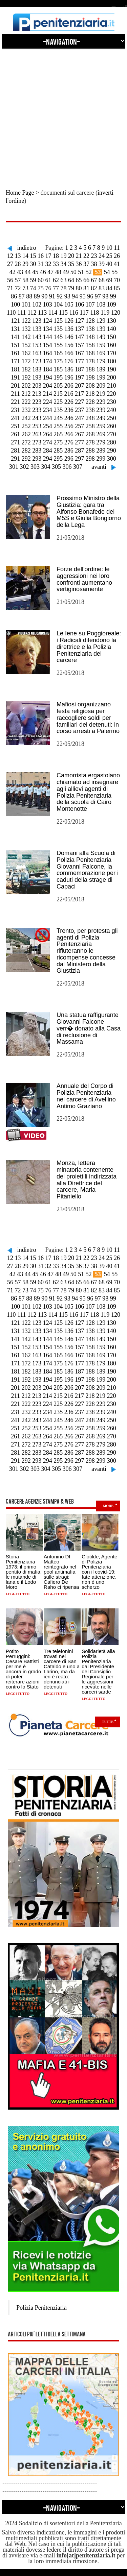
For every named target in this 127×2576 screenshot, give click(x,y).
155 (58, 345)
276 (68, 442)
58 (25, 280)
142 (26, 337)
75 (41, 288)
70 (117, 280)
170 (111, 353)
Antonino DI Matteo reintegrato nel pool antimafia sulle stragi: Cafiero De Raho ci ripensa (61, 1572)
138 (90, 328)
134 (47, 328)
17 (48, 255)
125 (58, 320)
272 (26, 442)
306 (67, 466)
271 (15, 442)
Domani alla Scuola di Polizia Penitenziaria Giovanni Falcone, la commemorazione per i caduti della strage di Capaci (88, 870)
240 (111, 410)
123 (36, 320)
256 (68, 426)
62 (56, 280)
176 (68, 361)
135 (58, 328)
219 (100, 393)
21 (79, 255)
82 (94, 288)
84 (109, 288)
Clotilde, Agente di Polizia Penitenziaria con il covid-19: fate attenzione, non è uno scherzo (99, 1572)
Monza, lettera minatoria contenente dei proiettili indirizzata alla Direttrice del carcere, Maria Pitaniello (87, 1180)
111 (21, 312)
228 (90, 401)
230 (111, 401)
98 (105, 296)
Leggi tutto (17, 1594)
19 (64, 255)
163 (36, 353)
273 (36, 442)
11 (117, 247)
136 (68, 328)
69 (109, 280)
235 (58, 410)
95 (83, 296)
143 (36, 337)
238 (90, 410)
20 (71, 255)
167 (79, 353)
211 (15, 393)
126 (68, 320)
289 (100, 450)
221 (15, 401)
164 (47, 353)
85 (117, 288)
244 (47, 418)
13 (18, 255)
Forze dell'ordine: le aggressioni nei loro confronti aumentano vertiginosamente (84, 579)
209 (100, 385)
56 (10, 280)
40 (109, 264)
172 (26, 361)
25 (109, 255)
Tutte (107, 1722)
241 (15, 418)
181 (15, 369)
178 (90, 361)
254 (47, 426)
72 (18, 288)
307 (77, 466)
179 (100, 361)
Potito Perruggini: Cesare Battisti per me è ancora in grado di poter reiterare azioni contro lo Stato (23, 1669)
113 (42, 312)
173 (36, 361)
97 (98, 296)
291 (15, 458)
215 (58, 393)
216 (68, 393)
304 (45, 466)
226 (68, 401)
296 (68, 458)
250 (111, 418)
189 (100, 369)
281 (15, 450)
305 (56, 466)
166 (68, 353)
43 (20, 272)
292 (26, 458)
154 (47, 345)
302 (24, 466)
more (108, 1506)
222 (26, 401)
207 (79, 385)
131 (15, 328)
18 (56, 255)
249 (100, 418)
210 (111, 385)
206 (68, 385)
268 (90, 434)
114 (52, 312)
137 (79, 328)
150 (111, 337)
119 (105, 312)
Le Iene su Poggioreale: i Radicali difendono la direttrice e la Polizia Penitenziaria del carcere (89, 646)
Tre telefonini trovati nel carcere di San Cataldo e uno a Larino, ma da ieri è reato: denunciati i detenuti (62, 1669)
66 (86, 280)
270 (111, 434)
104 (58, 304)
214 (47, 393)
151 (15, 345)
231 (15, 410)
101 (26, 304)
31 (41, 264)
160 (111, 345)
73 (25, 288)
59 (33, 280)
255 (58, 426)
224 (47, 401)
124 (47, 320)
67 (94, 280)
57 (18, 280)
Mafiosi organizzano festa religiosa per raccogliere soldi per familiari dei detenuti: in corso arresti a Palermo (88, 717)
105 (68, 304)
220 (111, 393)
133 (36, 328)
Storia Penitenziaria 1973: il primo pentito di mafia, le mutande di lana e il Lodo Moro (24, 1572)
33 (56, 264)
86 (14, 296)
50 (73, 272)
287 (79, 450)
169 (100, 353)
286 (68, 450)
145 (58, 337)
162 (26, 353)
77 (56, 288)
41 (117, 264)
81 (86, 288)
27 (10, 264)
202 (26, 385)
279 (100, 442)
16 (41, 255)
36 (79, 264)
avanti (98, 466)
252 (26, 426)
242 (26, 418)
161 (15, 353)
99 (113, 296)
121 (15, 320)
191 (15, 377)
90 (44, 296)
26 (117, 255)
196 (68, 377)
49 (66, 272)
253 (36, 426)
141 (15, 337)
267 (79, 434)
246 (68, 418)
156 (68, 345)
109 (111, 304)
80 (79, 288)
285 (58, 450)
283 (36, 450)
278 (90, 442)
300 (111, 458)
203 (36, 385)
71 (10, 288)
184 (47, 369)
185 (58, 369)
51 (81, 272)
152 (26, 345)
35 (71, 264)
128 (90, 320)
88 (29, 296)
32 (48, 264)
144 (47, 337)
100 (15, 304)
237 (79, 410)
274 (47, 442)
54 (107, 272)
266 (68, 434)
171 (15, 361)
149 (100, 337)
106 (79, 304)
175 (58, 361)
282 (26, 450)
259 (100, 426)
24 (102, 255)
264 (47, 434)
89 (37, 296)
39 (102, 264)
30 (33, 264)
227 (79, 401)
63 (64, 280)
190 (111, 369)
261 (15, 434)
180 (111, 361)
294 (47, 458)
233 (36, 410)
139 (100, 328)
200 (111, 377)
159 (100, 345)
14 (25, 255)
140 (111, 328)
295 (58, 458)
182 (26, 369)
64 (71, 280)
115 (63, 312)
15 (33, 255)
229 (100, 401)
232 (26, 410)
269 (100, 434)
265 (58, 434)
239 (100, 410)
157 (79, 345)
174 (47, 361)
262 (26, 434)
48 (58, 272)
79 (71, 288)
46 (43, 272)
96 (90, 296)
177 (79, 361)
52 (89, 272)
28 (18, 264)
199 (100, 377)
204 (47, 385)
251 (15, 426)
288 (90, 450)
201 (15, 385)
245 (58, 418)
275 (58, 442)
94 (75, 296)
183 (36, 369)
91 (52, 296)
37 (86, 264)
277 (79, 442)
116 (73, 312)
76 (48, 288)
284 (47, 450)
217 (79, 393)
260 (111, 426)
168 (90, 353)
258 (90, 426)
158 (90, 345)
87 (22, 296)
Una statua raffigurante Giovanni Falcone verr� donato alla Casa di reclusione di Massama (89, 1028)
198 (90, 377)
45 (35, 272)
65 (79, 280)
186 (68, 369)
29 (25, 264)
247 (79, 418)
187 (79, 369)
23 (94, 255)
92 (60, 296)
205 (58, 385)
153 (36, 345)
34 (64, 264)
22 (86, 255)
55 (114, 272)
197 (79, 377)
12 (10, 255)
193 (36, 377)
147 (79, 337)
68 (102, 280)
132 (26, 328)
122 (26, 320)
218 (89, 393)
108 (100, 304)
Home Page (20, 192)
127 (79, 320)
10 (109, 247)
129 (100, 320)
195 (58, 377)
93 (67, 296)
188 (90, 369)
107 (90, 304)
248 (90, 418)
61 (48, 280)
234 (47, 410)
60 (41, 280)
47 (50, 272)
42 (12, 272)
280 (111, 442)
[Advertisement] (63, 112)
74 (33, 288)
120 (115, 312)
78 (64, 288)
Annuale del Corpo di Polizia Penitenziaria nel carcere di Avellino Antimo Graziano (86, 1096)
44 (28, 272)
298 (90, 458)
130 (111, 320)
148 (90, 337)
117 (84, 312)
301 (13, 466)
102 (36, 304)
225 (58, 401)
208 (90, 385)
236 (68, 410)
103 (47, 304)
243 (36, 418)
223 (36, 401)
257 (79, 426)
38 (94, 264)
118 (94, 312)
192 (26, 377)
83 (102, 288)
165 (58, 353)
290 (111, 450)
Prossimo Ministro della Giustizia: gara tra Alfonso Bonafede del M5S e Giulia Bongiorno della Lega (89, 511)
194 (47, 377)
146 (68, 337)
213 (36, 393)
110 (11, 312)
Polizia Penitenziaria (41, 2307)
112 (31, 312)
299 (100, 458)
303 (35, 466)
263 (36, 434)
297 (79, 458)
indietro (26, 247)
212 (25, 393)
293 (36, 458)
